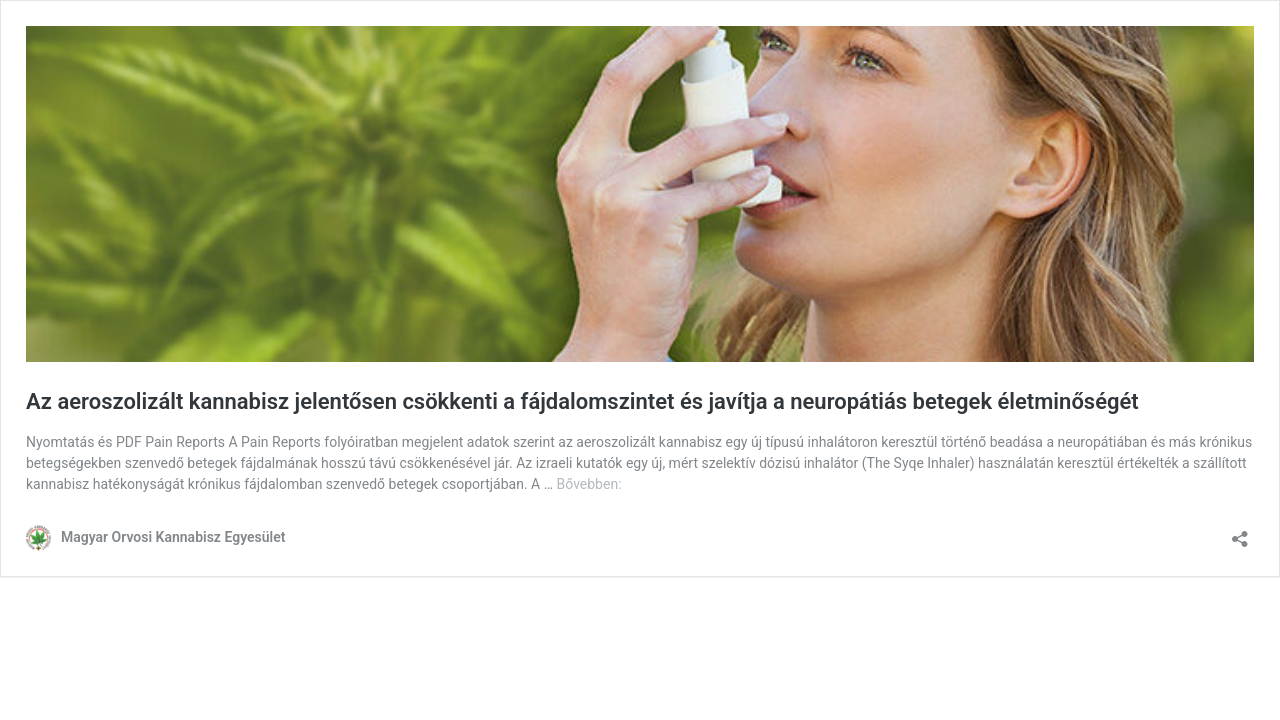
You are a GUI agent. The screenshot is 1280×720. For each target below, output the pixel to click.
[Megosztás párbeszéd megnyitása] (1240, 532)
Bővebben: (589, 484)
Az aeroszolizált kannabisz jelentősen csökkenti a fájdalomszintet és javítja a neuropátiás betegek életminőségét (582, 401)
